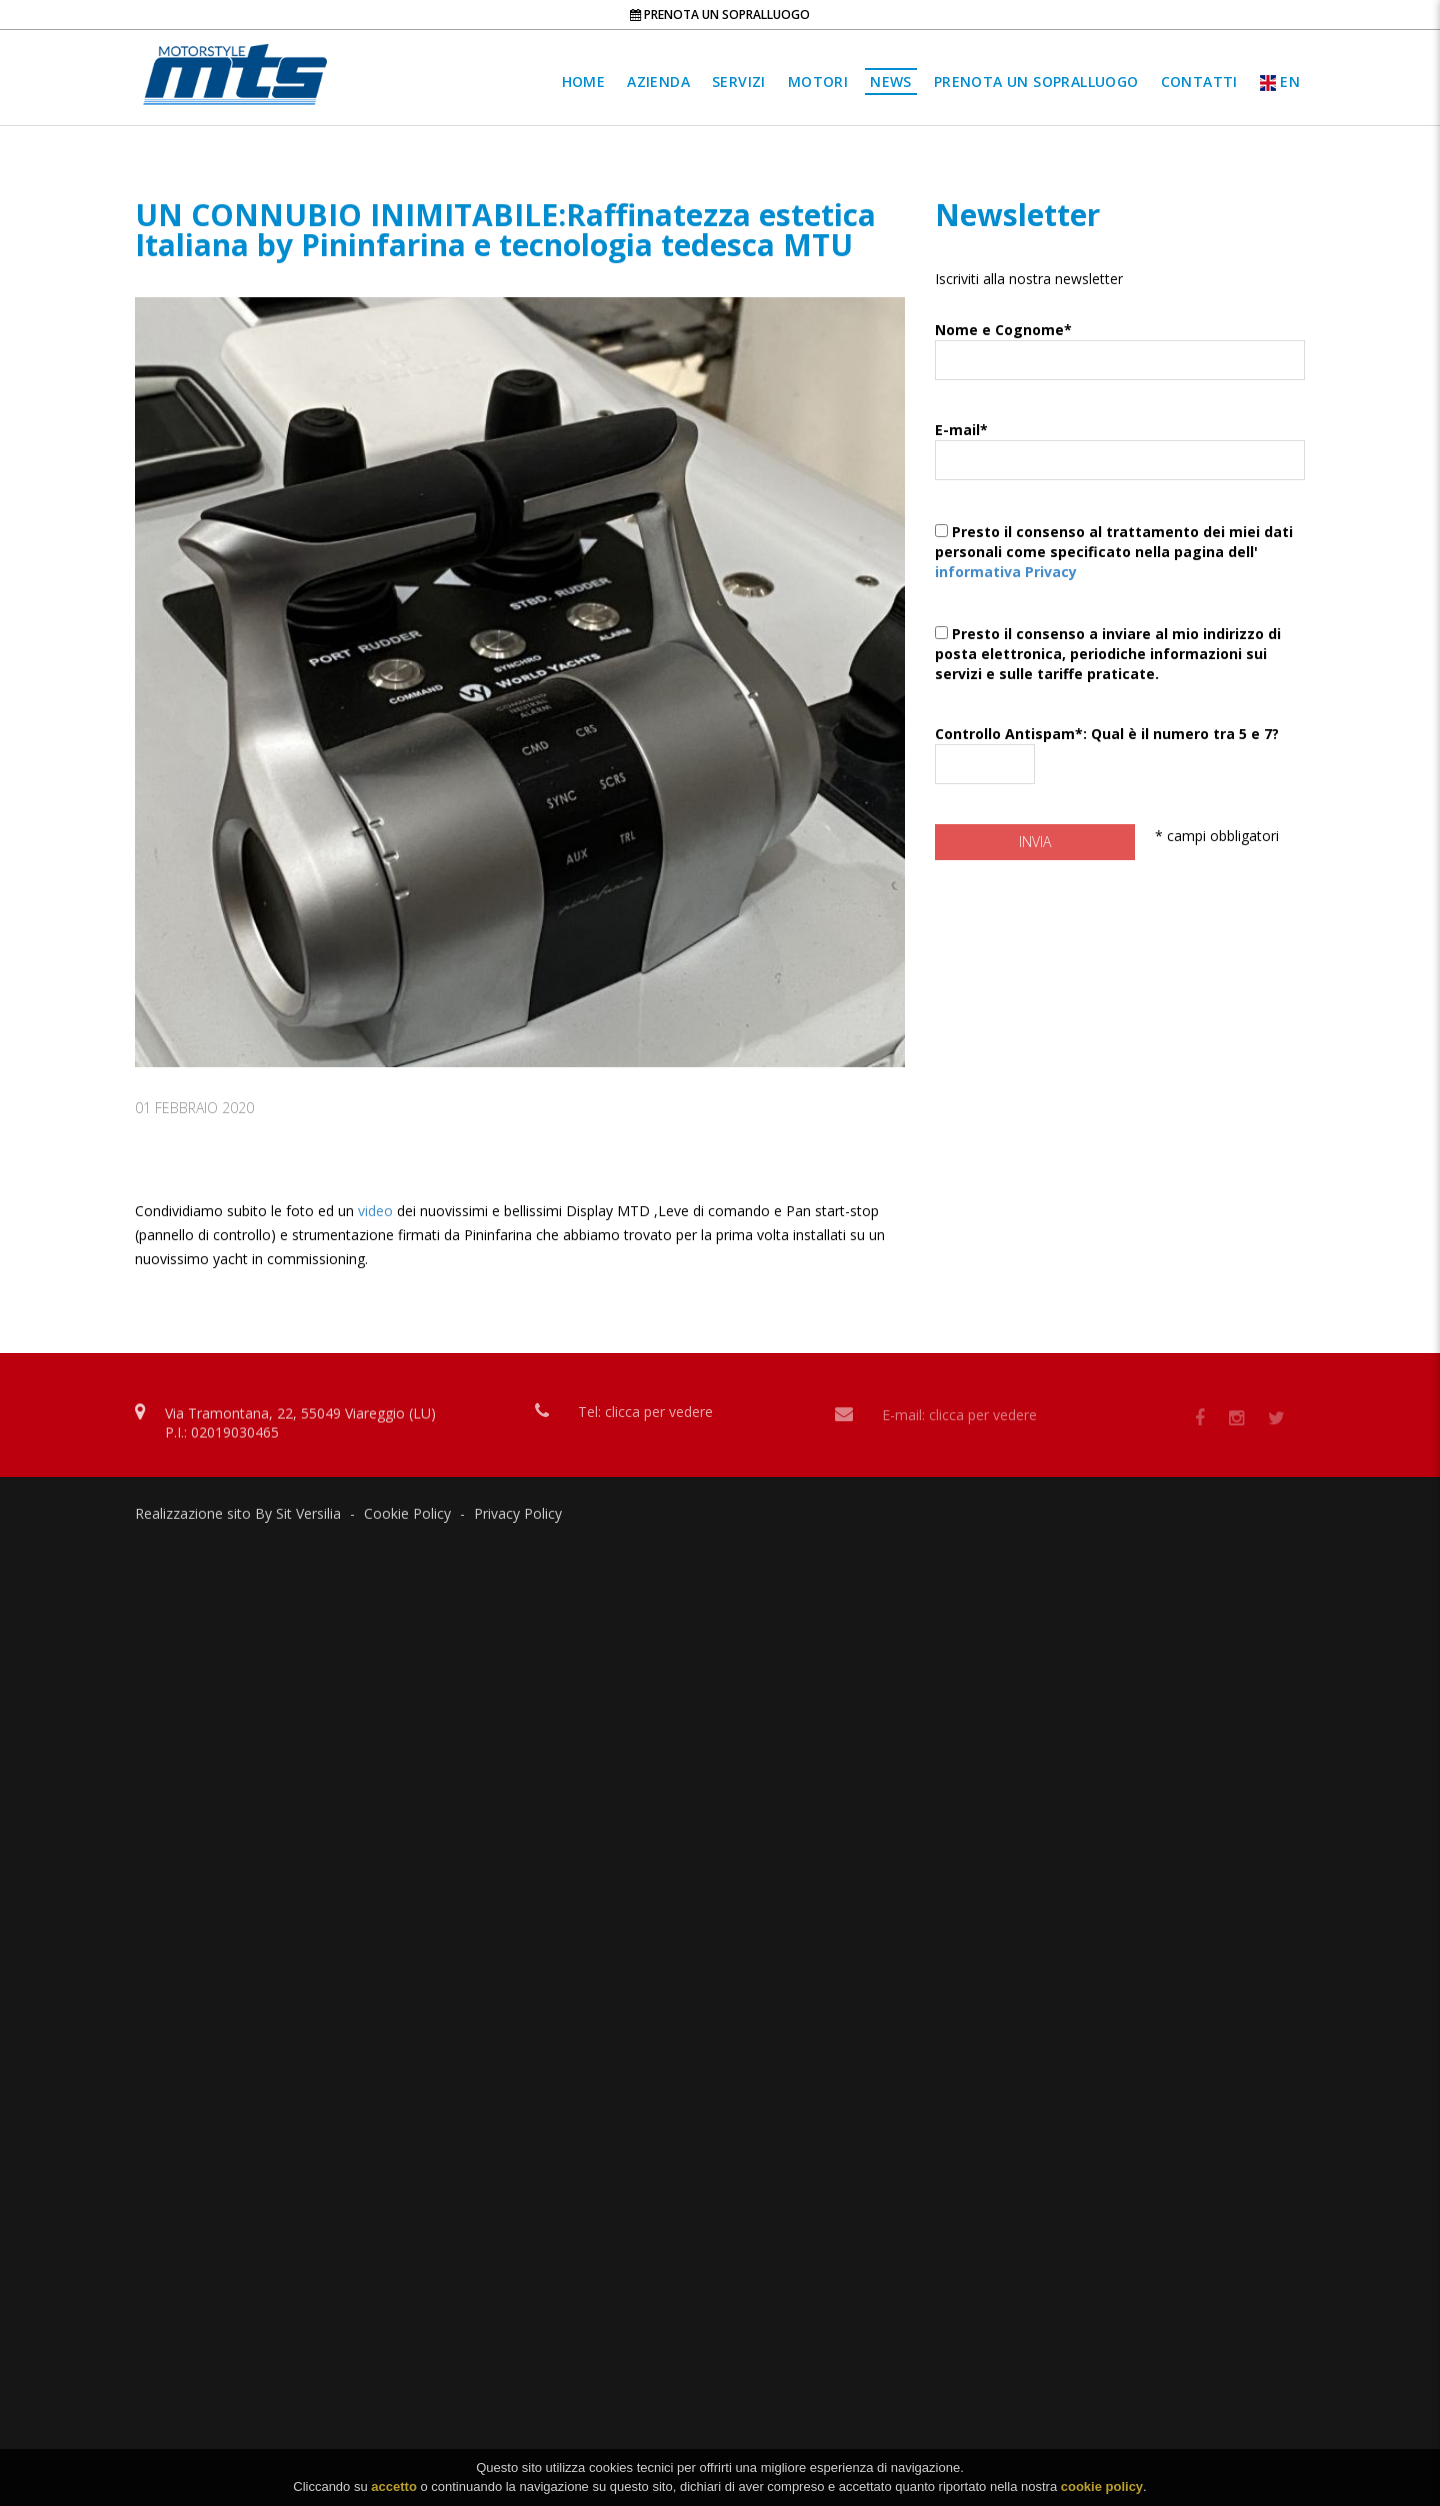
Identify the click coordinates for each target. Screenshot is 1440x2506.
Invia (1035, 862)
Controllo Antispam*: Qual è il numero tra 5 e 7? (1120, 779)
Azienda (658, 81)
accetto (394, 2493)
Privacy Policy (518, 1518)
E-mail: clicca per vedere (959, 1422)
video (377, 1243)
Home (584, 81)
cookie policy (1102, 2493)
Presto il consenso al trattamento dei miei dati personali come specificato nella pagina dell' (1120, 577)
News (891, 81)
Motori (818, 81)
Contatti (1199, 81)
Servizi (739, 81)
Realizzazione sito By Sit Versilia (238, 1518)
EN (1280, 81)
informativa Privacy (1006, 592)
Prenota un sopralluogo (720, 14)
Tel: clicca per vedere (645, 1418)
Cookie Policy (407, 1518)
